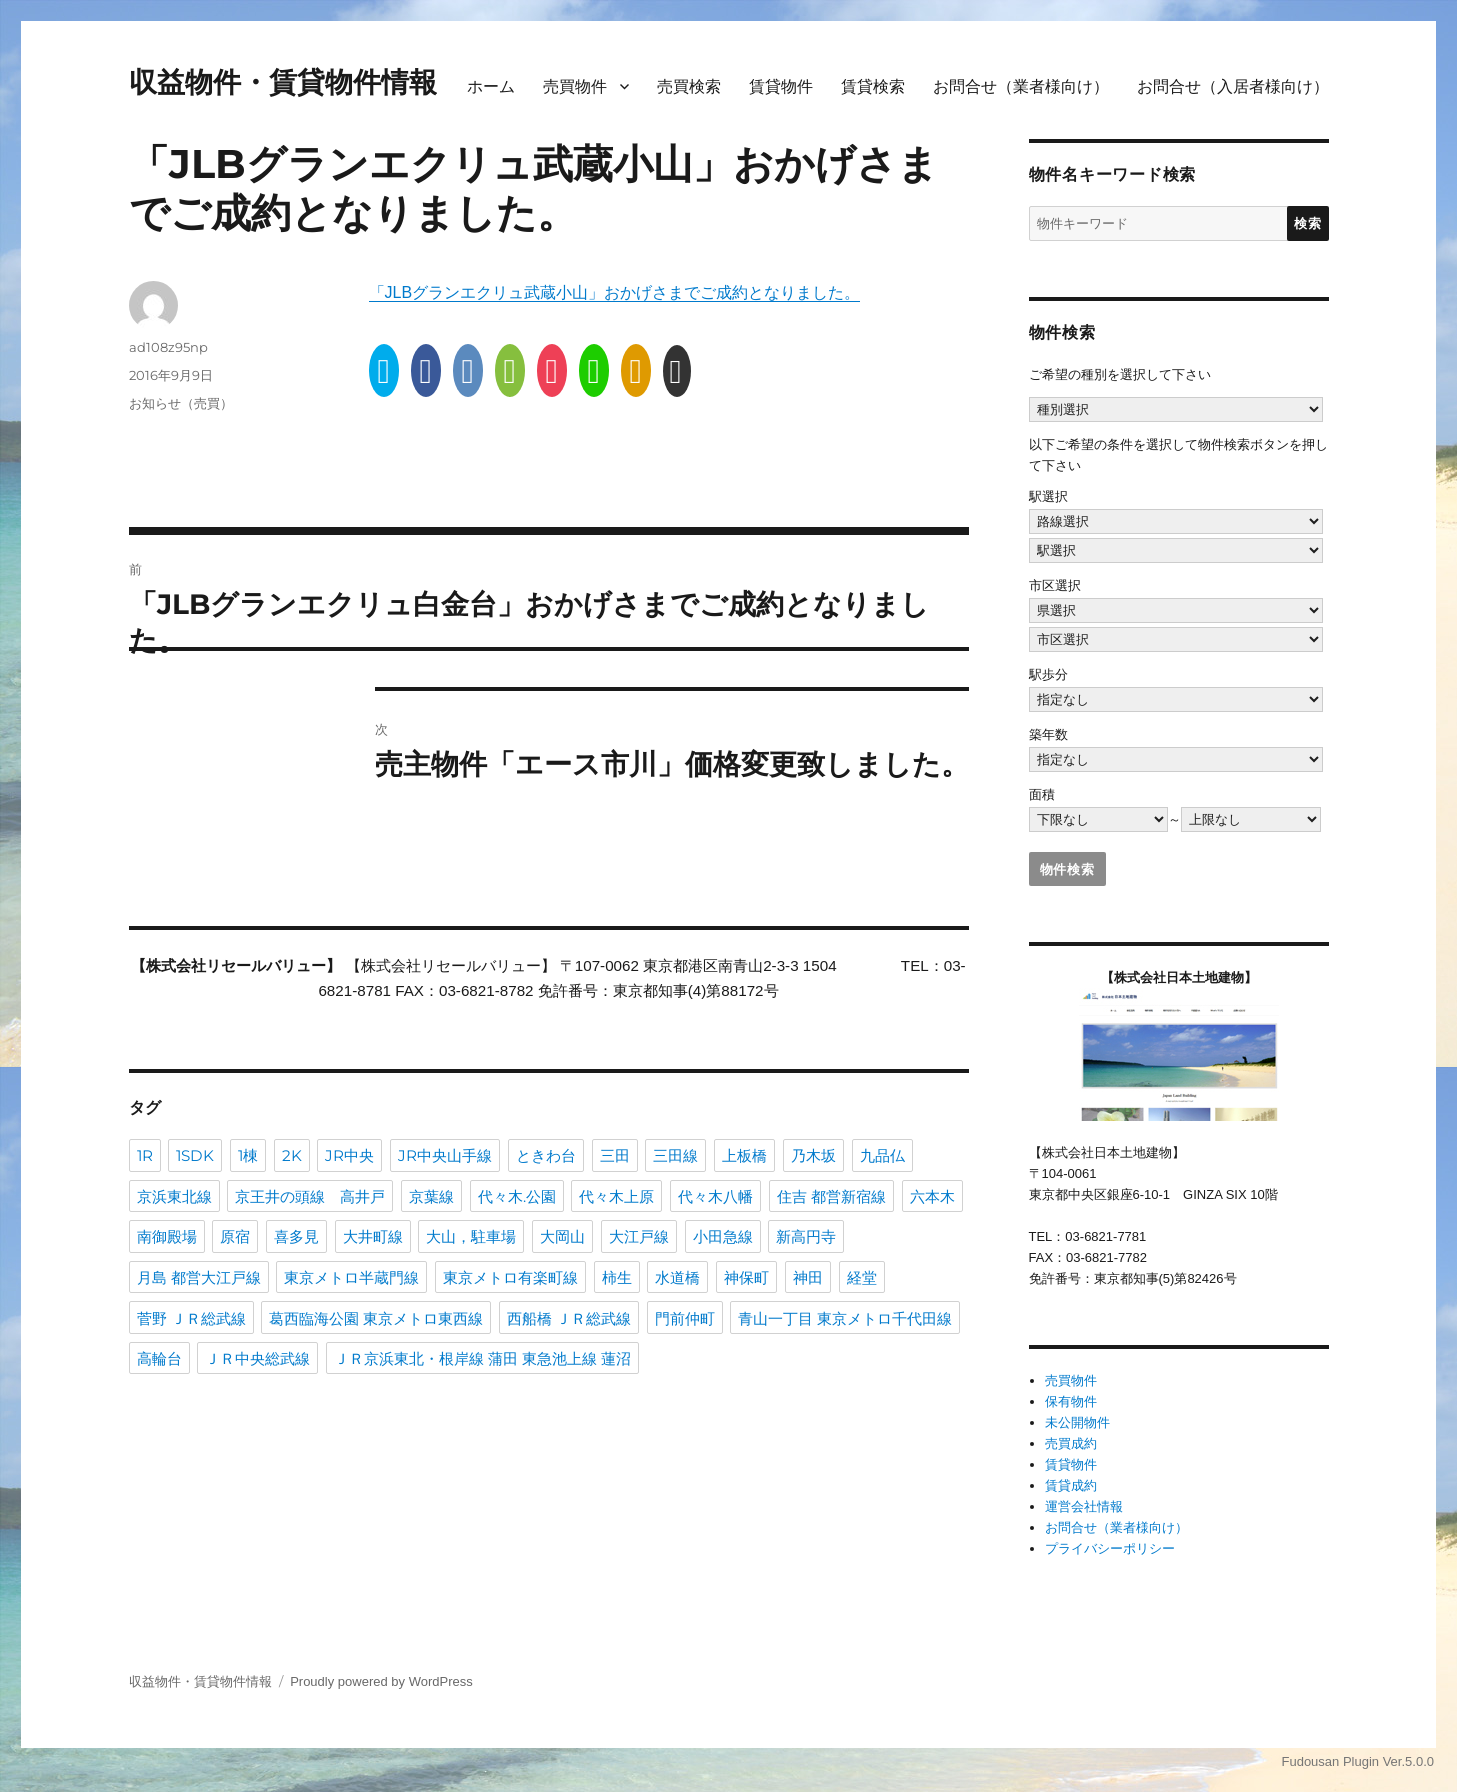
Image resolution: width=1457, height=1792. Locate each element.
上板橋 (744, 1154)
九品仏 (882, 1154)
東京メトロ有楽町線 (510, 1276)
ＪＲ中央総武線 (257, 1357)
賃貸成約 (1071, 1485)
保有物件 (1071, 1401)
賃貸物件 (781, 86)
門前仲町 (685, 1317)
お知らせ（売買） (181, 403)
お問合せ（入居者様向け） (1233, 86)
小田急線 (723, 1235)
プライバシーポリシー (1110, 1548)
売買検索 (689, 86)
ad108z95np (168, 347)
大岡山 (562, 1235)
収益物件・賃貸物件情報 (283, 82)
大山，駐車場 (471, 1235)
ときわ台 (546, 1154)
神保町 (746, 1276)
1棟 (248, 1154)
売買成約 (1071, 1443)
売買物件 (575, 86)
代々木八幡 (715, 1195)
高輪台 (159, 1357)
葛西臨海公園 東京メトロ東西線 (376, 1317)
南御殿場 (167, 1235)
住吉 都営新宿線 (831, 1195)
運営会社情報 (1084, 1506)
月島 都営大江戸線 (199, 1276)
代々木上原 (616, 1195)
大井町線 (373, 1235)
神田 (808, 1276)
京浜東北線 (174, 1195)
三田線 (675, 1154)
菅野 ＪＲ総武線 (191, 1317)
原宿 (235, 1235)
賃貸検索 (873, 86)
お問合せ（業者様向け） (1021, 86)
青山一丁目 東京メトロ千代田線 (845, 1317)
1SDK (195, 1154)
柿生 (617, 1276)
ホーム (491, 86)
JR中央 (349, 1154)
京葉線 (431, 1195)
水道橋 (677, 1276)
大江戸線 (639, 1235)
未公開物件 (1077, 1422)
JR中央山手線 (445, 1154)
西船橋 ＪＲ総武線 (569, 1317)
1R (145, 1154)
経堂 (862, 1276)
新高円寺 (806, 1235)
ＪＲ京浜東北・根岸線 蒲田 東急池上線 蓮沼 (482, 1357)
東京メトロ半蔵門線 (351, 1276)
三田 (615, 1154)
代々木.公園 (517, 1195)
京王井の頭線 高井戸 (310, 1195)
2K (292, 1154)
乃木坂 (813, 1154)
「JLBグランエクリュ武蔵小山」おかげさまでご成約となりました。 (615, 292)
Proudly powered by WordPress (381, 1681)
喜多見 (296, 1235)
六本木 (932, 1195)
